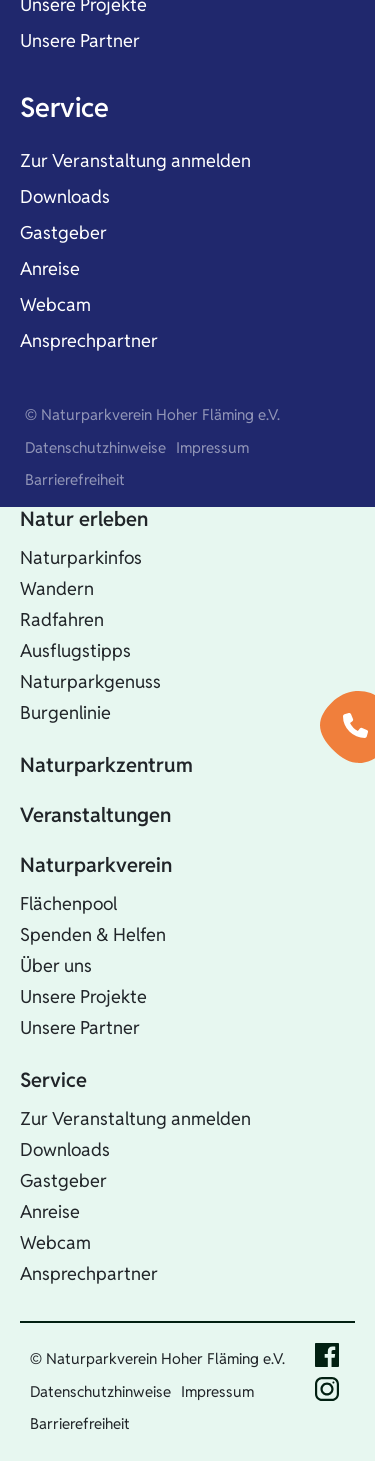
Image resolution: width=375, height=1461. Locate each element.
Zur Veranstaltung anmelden (135, 160)
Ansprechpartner (89, 340)
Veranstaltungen (95, 815)
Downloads (65, 196)
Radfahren (62, 619)
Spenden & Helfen (93, 934)
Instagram (327, 1389)
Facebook (327, 1355)
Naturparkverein (96, 865)
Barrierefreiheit (75, 479)
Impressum (212, 447)
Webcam (55, 304)
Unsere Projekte (83, 996)
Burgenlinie (65, 712)
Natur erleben (84, 519)
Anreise (50, 268)
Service (64, 107)
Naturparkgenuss (90, 681)
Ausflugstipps (75, 650)
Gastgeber (63, 232)
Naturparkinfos (81, 557)
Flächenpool (68, 903)
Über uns (56, 965)
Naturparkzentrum (106, 765)
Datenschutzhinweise (95, 447)
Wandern (57, 588)
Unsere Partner (80, 40)
